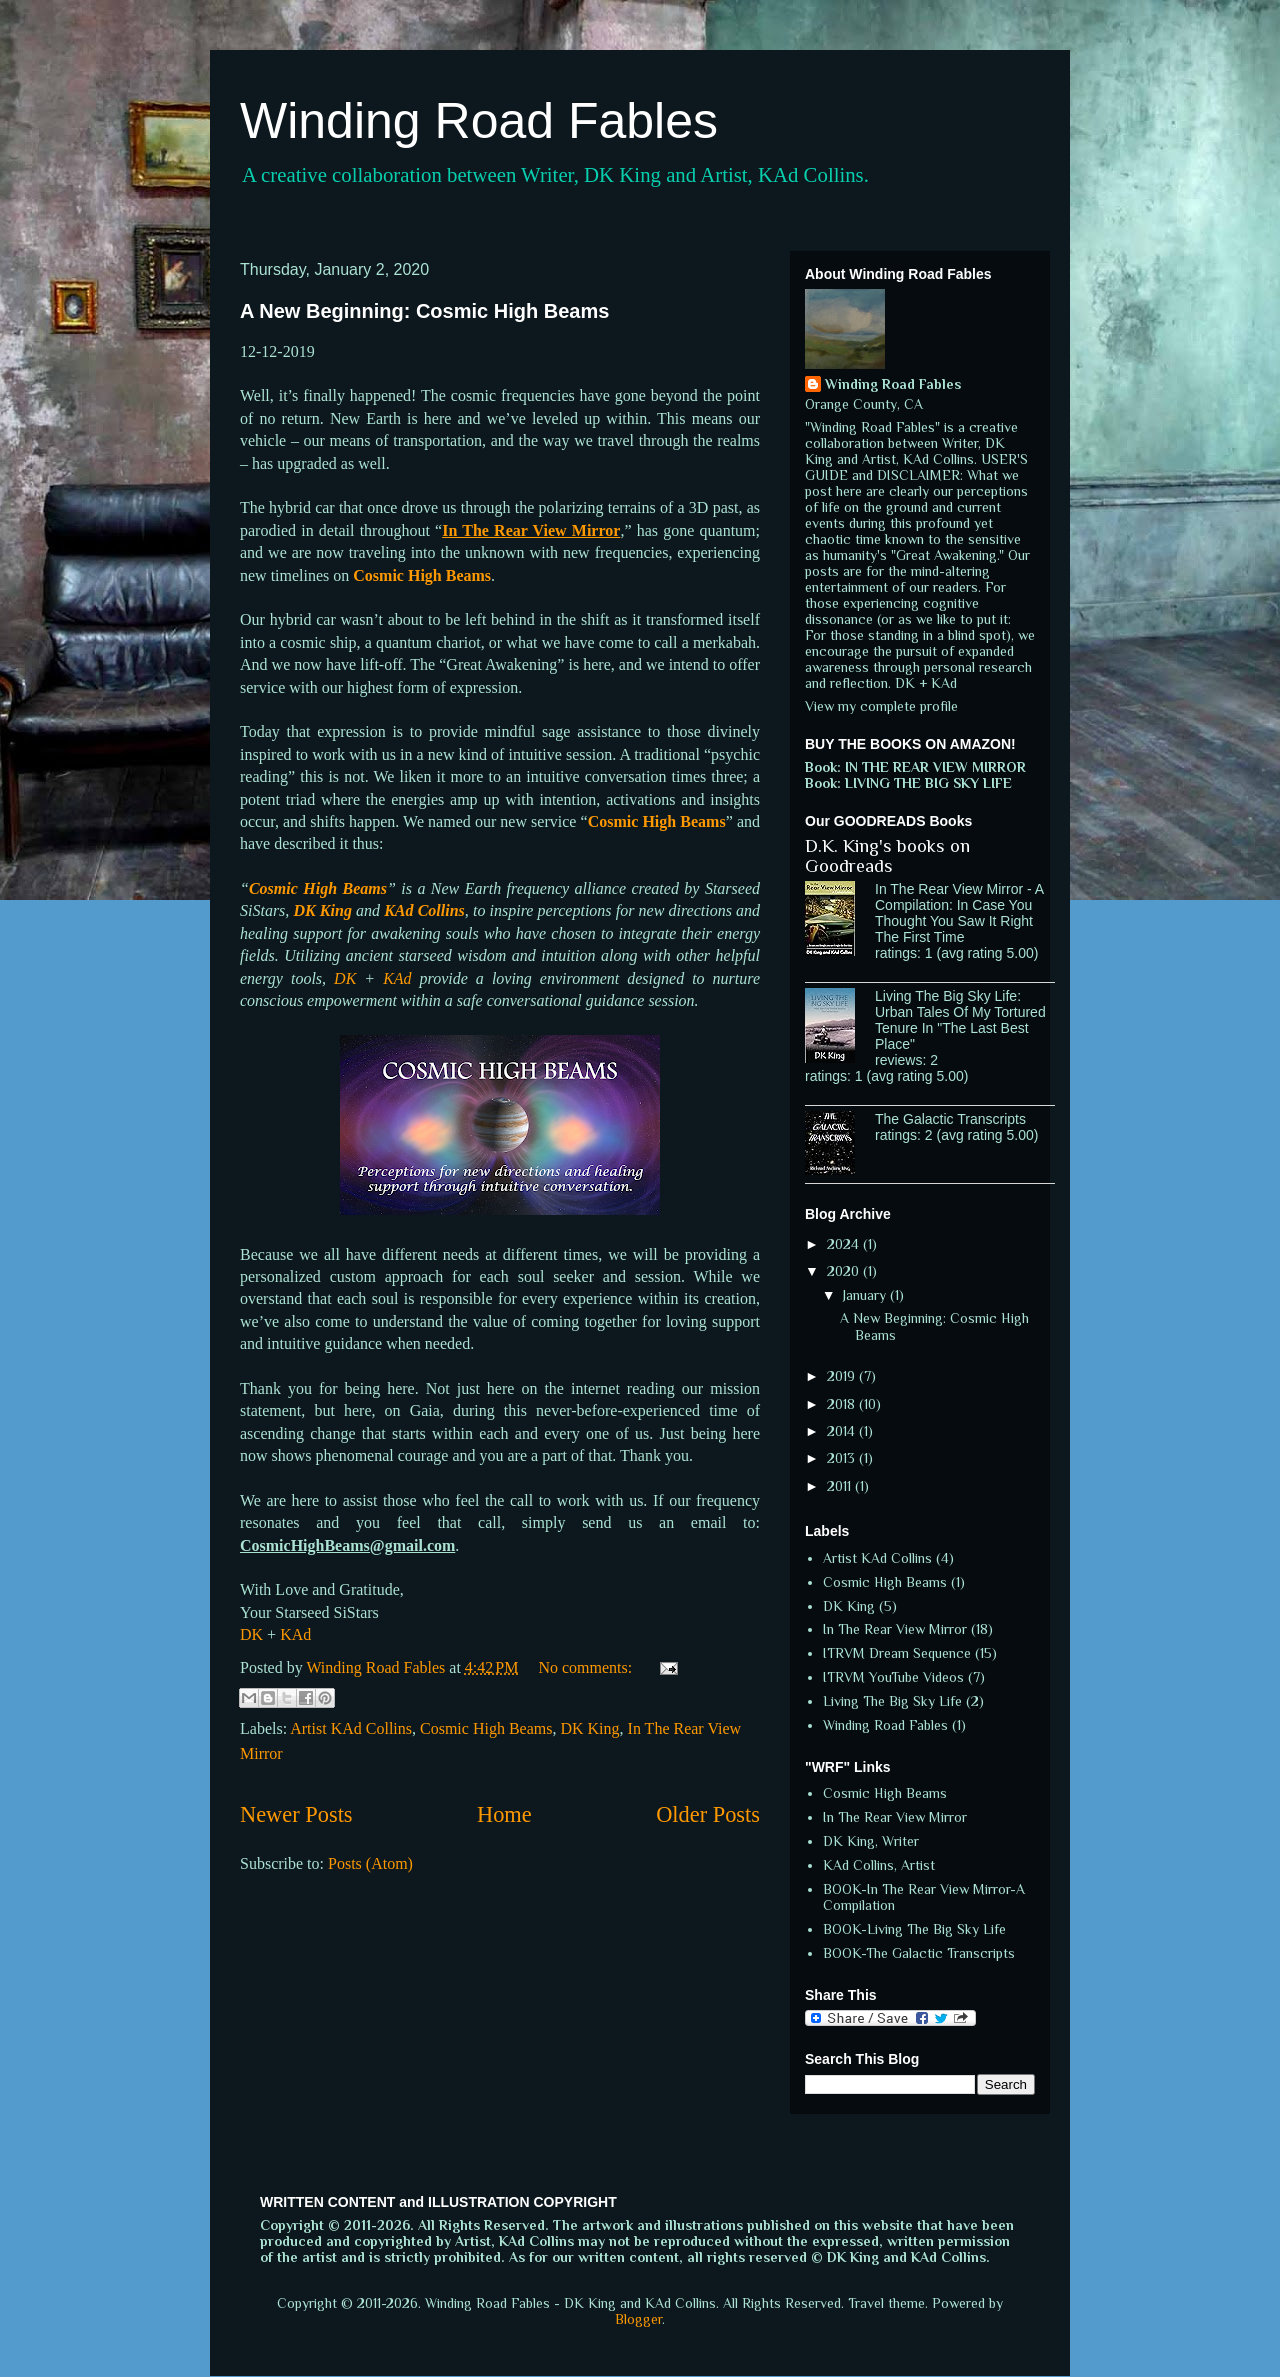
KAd (397, 978)
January (866, 1295)
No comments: (587, 1667)
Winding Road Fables (479, 121)
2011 (841, 1486)
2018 (843, 1404)
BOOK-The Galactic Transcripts (919, 1953)
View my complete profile (881, 706)
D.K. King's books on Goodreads (887, 856)
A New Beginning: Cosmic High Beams (424, 311)
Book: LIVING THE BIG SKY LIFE (908, 783)
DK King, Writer (871, 1841)
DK (345, 978)
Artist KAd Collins (351, 1728)
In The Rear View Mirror (895, 1629)
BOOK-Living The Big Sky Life (914, 1929)
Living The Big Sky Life (892, 1701)
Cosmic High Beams (486, 1728)
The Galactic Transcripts (950, 1119)
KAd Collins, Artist (879, 1865)
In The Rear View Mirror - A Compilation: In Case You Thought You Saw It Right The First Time (959, 913)
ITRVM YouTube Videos (893, 1677)
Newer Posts (296, 1814)
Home (504, 1814)
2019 (843, 1376)
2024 (845, 1244)
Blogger (638, 2319)
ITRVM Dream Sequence (897, 1653)
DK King (589, 1728)
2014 (843, 1431)
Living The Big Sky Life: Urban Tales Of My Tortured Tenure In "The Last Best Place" (960, 1020)
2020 (845, 1271)
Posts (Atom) (370, 1863)
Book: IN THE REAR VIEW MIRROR (915, 767)
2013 (843, 1458)
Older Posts (708, 1814)
